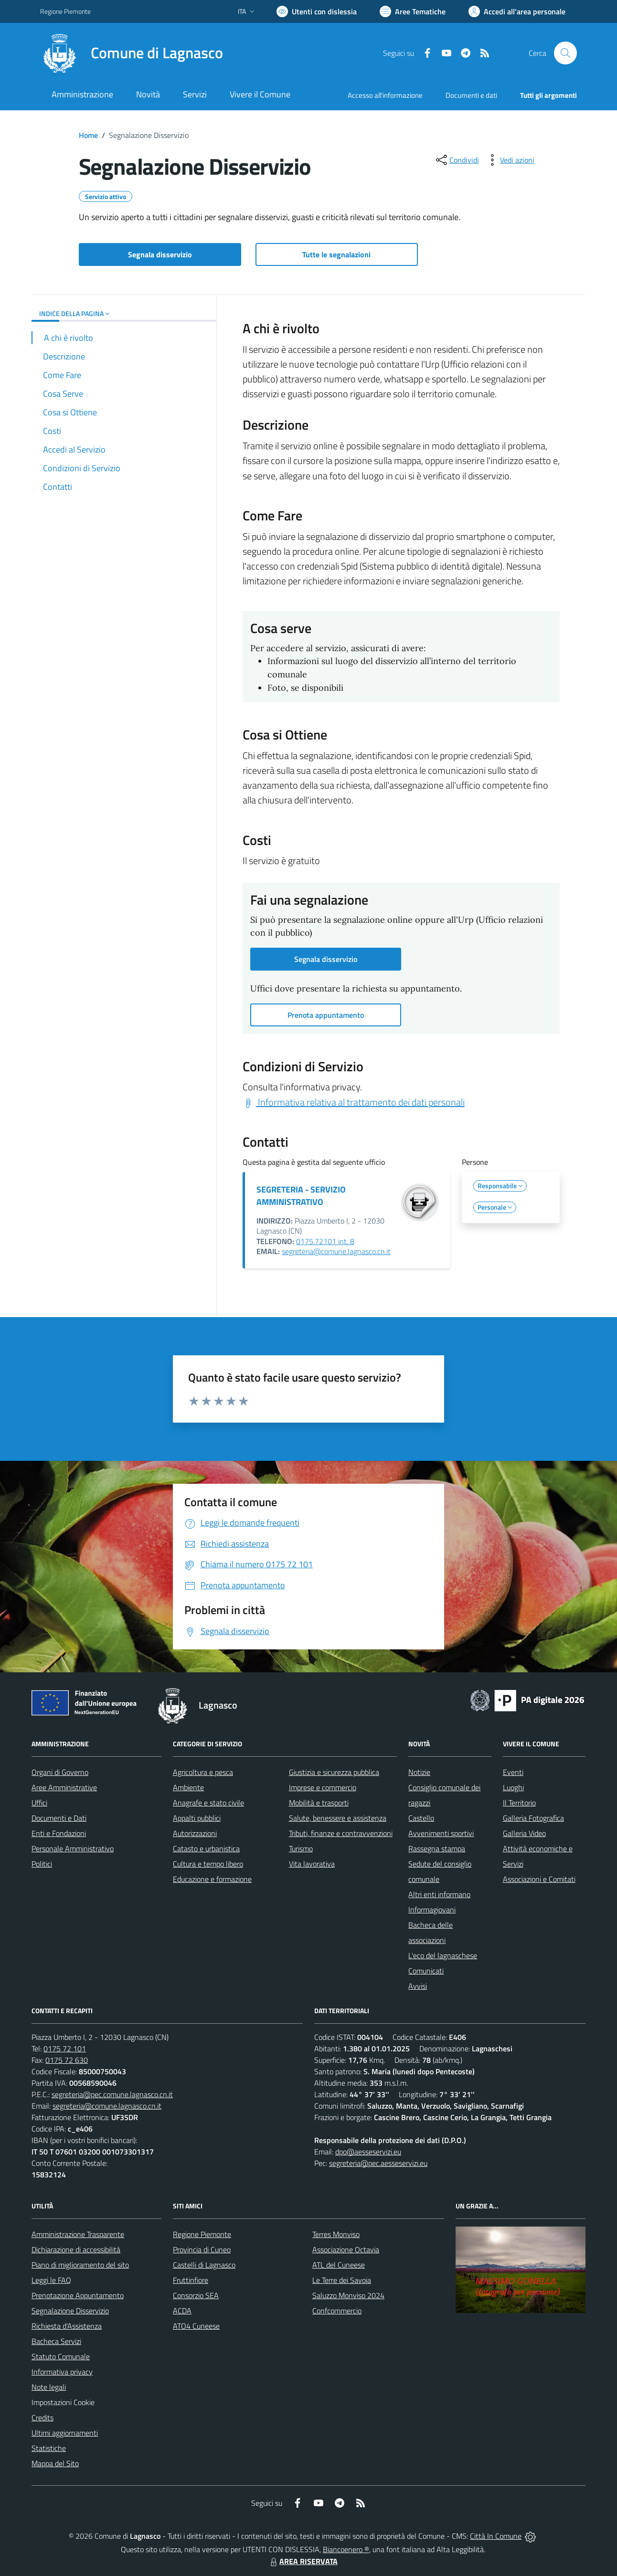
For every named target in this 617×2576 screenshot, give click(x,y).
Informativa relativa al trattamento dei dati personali (354, 1102)
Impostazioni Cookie (63, 2402)
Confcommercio (337, 2310)
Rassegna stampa (436, 1848)
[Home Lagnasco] (131, 53)
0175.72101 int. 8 (325, 1241)
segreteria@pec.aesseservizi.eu (378, 2163)
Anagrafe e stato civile (208, 1802)
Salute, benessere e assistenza (337, 1818)
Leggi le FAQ (51, 2280)
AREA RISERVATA (303, 2561)
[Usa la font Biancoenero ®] (316, 11)
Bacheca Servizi (56, 2341)
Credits (42, 2417)
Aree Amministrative (64, 1787)
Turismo (301, 1848)
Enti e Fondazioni (59, 1833)
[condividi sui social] (456, 160)
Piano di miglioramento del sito (80, 2264)
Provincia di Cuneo (202, 2249)
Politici (42, 1863)
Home (88, 135)
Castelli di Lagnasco (204, 2264)
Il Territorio (519, 1802)
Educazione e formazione (212, 1879)
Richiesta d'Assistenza (67, 2326)
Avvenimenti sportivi (441, 1833)
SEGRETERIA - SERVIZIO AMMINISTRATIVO (301, 1195)
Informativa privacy (62, 2371)
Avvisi (417, 1986)
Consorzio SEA (196, 2295)
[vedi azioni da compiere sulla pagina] (509, 160)
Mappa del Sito (55, 2463)
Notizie (419, 1772)
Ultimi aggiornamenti (65, 2433)
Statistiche (49, 2448)
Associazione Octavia (345, 2249)
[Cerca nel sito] (565, 53)
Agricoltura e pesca (203, 1772)
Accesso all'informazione (385, 95)
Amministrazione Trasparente (78, 2234)
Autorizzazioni (195, 1833)
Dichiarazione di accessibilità (76, 2249)
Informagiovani (432, 1909)
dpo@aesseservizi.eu (368, 2151)
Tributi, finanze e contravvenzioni (341, 1833)
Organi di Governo (60, 1772)
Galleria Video (524, 1833)
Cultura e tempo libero (208, 1863)
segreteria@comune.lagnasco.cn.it (336, 1251)
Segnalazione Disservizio (70, 2310)
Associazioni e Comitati (539, 1879)
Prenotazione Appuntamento (78, 2295)
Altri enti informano (439, 1894)
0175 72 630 (66, 2060)
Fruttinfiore (190, 2280)
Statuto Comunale (61, 2356)
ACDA (182, 2310)
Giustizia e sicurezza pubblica (334, 1772)
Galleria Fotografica (533, 1818)
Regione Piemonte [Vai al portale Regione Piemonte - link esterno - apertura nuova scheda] (65, 11)
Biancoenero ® (346, 2549)
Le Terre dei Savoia (341, 2280)
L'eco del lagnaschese (442, 1955)
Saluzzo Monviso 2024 (348, 2295)
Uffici (39, 1802)
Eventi (513, 1772)
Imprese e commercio (322, 1787)
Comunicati (426, 1970)
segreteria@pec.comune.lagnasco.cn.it (112, 2094)
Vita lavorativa (312, 1863)
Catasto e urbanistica (206, 1848)
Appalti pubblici (197, 1818)
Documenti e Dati (59, 1818)
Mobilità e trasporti (319, 1802)
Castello (421, 1818)
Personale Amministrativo (73, 1848)
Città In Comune (495, 2536)
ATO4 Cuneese (196, 2326)
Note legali (49, 2387)
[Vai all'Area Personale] (517, 11)
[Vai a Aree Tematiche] (412, 11)
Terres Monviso (336, 2234)
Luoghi (513, 1787)
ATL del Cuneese (338, 2264)
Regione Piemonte (202, 2234)
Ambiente (188, 1787)
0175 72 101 (64, 2048)
